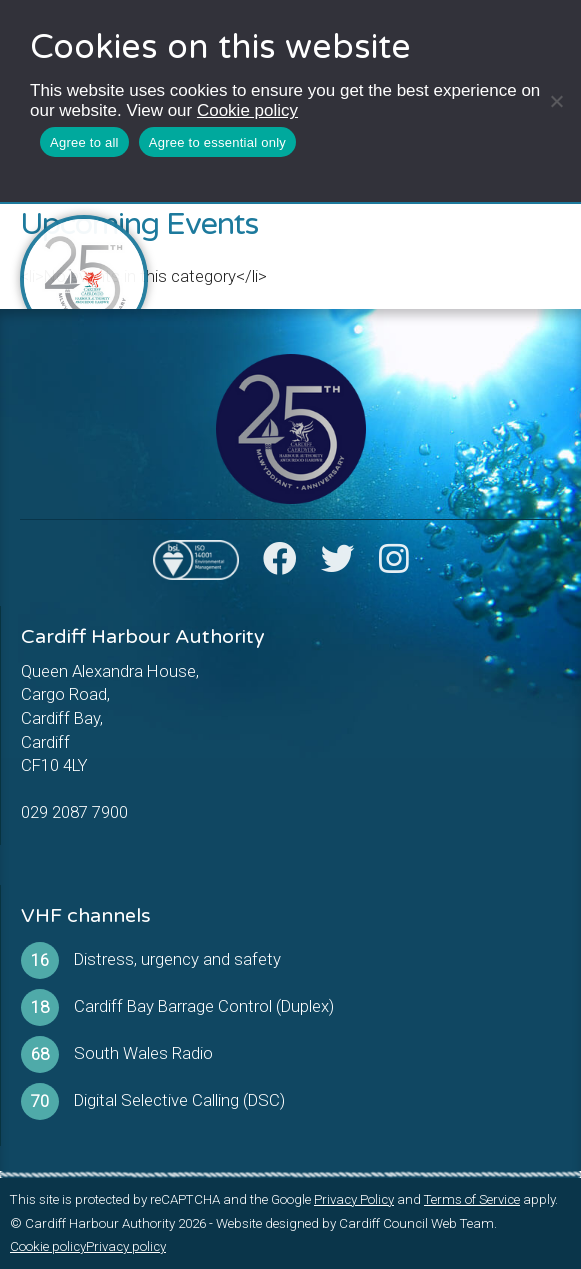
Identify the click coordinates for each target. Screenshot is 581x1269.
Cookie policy (247, 110)
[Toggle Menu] (545, 245)
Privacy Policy (354, 1199)
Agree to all (84, 142)
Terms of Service (472, 1199)
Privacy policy (126, 1246)
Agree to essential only (217, 142)
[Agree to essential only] (556, 101)
